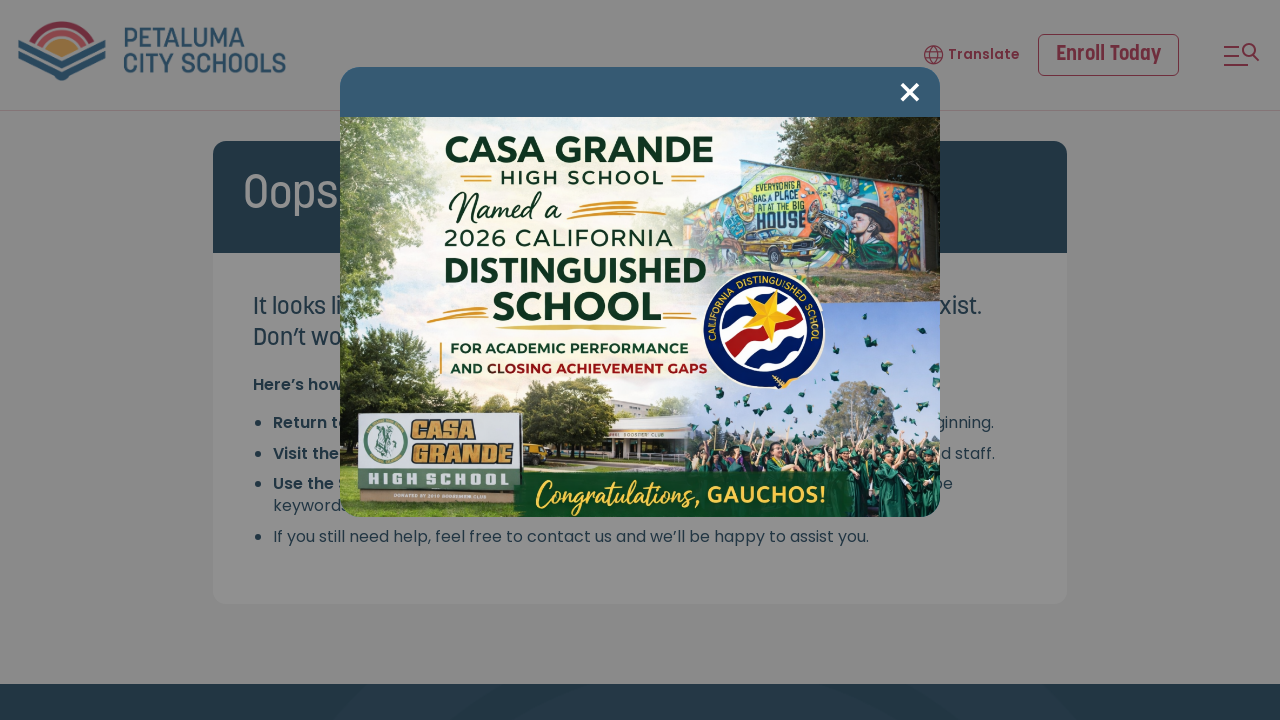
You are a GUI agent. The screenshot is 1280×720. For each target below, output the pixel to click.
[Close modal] (910, 93)
